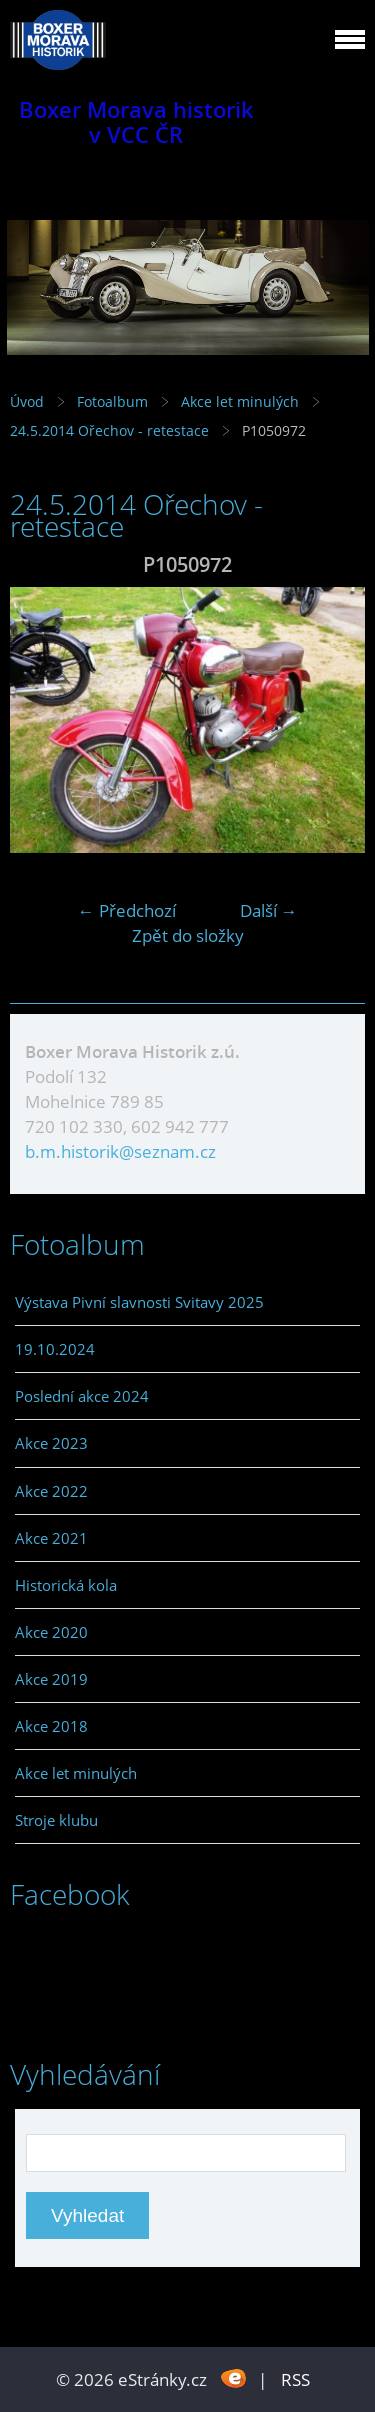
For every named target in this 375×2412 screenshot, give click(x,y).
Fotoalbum (112, 401)
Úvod (27, 401)
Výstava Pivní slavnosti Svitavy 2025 (139, 1302)
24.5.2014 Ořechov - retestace (111, 430)
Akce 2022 (51, 1491)
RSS (295, 2379)
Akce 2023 (51, 1443)
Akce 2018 (51, 1726)
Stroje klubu (56, 1820)
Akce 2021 (51, 1538)
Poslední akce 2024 (82, 1396)
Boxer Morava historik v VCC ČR (136, 122)
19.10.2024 (55, 1349)
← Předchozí (127, 910)
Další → (269, 910)
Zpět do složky (188, 935)
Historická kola (66, 1585)
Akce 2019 (51, 1679)
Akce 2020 (51, 1632)
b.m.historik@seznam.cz (120, 1151)
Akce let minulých (240, 401)
